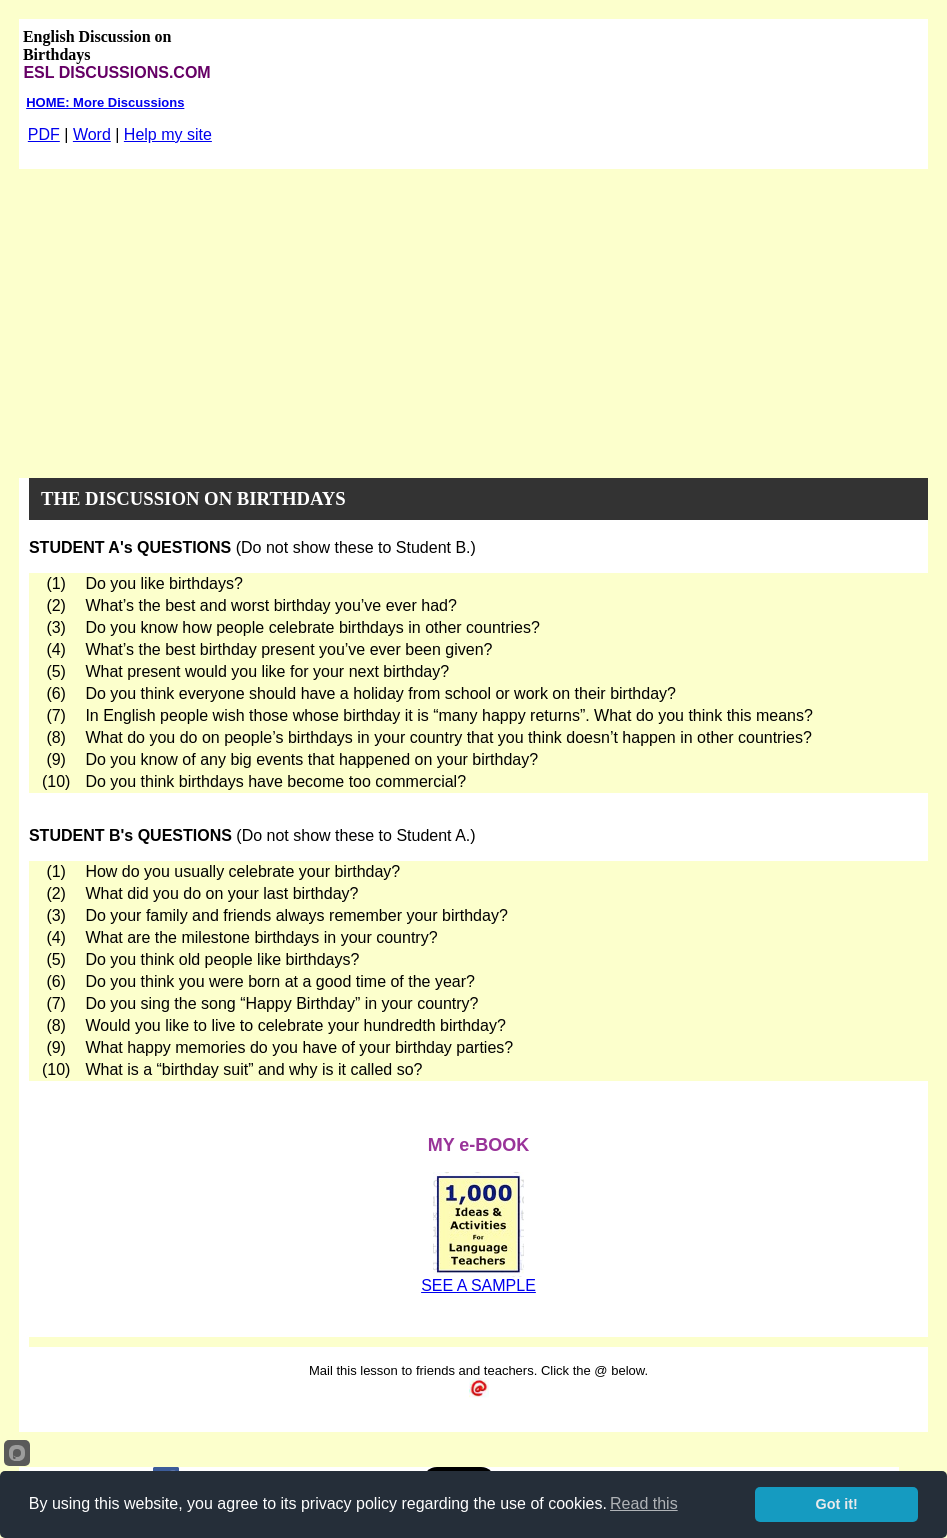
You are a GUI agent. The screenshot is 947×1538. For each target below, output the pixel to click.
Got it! (837, 1504)
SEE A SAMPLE (478, 1285)
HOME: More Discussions (105, 102)
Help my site (168, 134)
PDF (44, 134)
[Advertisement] (473, 319)
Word (92, 134)
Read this (644, 1503)
